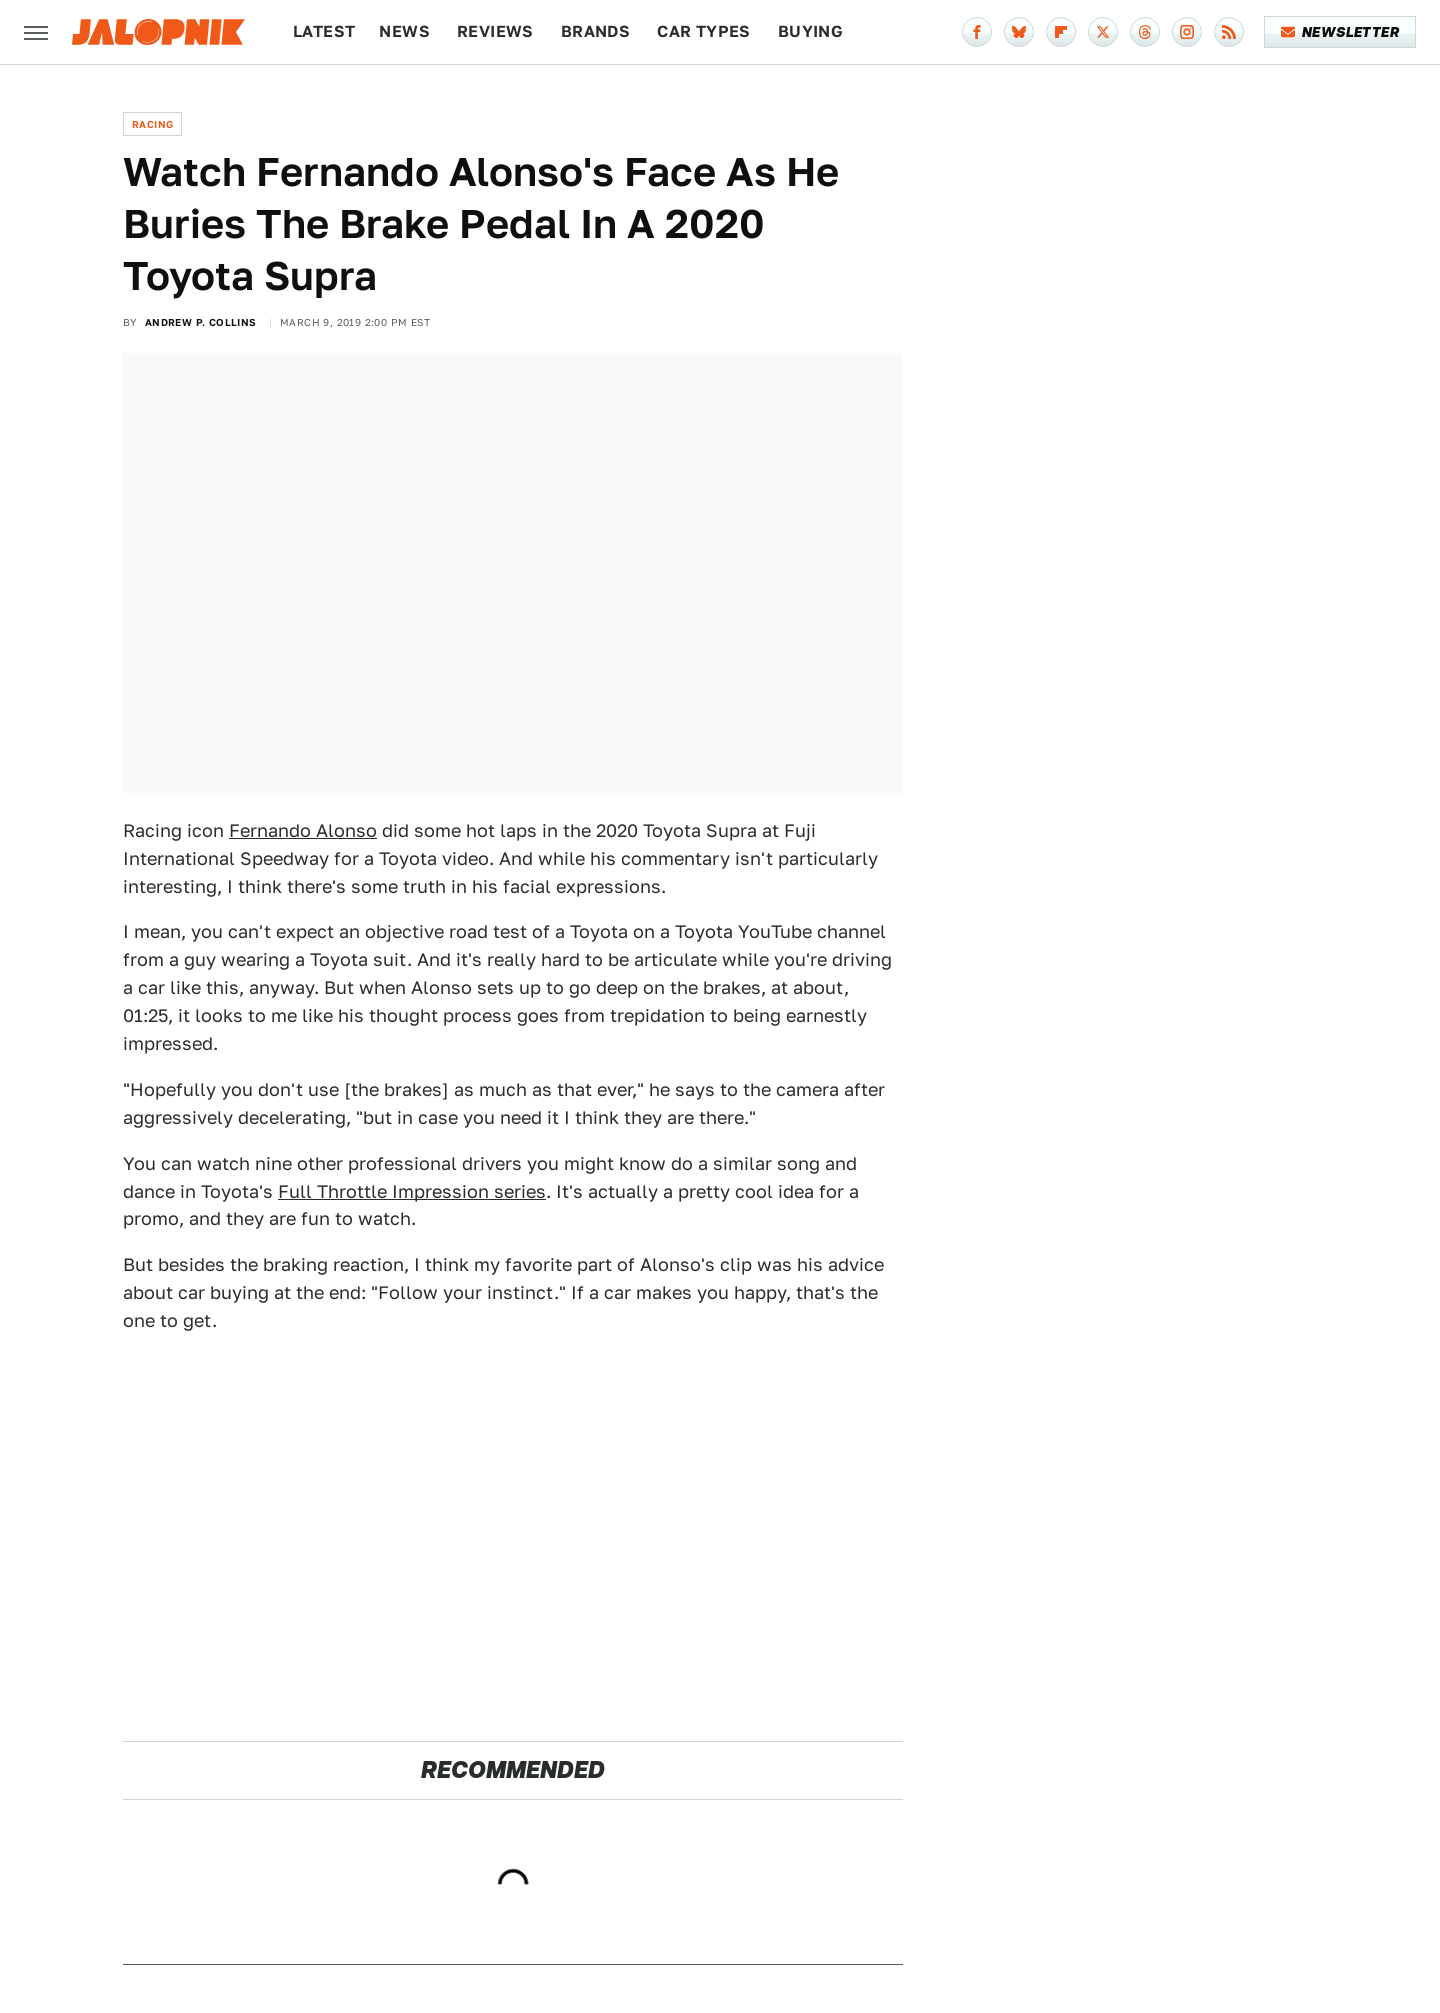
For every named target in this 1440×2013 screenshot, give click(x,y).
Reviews (495, 31)
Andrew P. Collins (201, 322)
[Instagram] (1187, 32)
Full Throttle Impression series (412, 1191)
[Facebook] (977, 32)
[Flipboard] (1061, 32)
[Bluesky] (1019, 32)
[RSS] (1229, 32)
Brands (595, 31)
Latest (324, 31)
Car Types (704, 31)
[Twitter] (1103, 32)
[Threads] (1145, 32)
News (404, 31)
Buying (810, 31)
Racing (152, 124)
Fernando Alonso (303, 830)
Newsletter (1340, 32)
